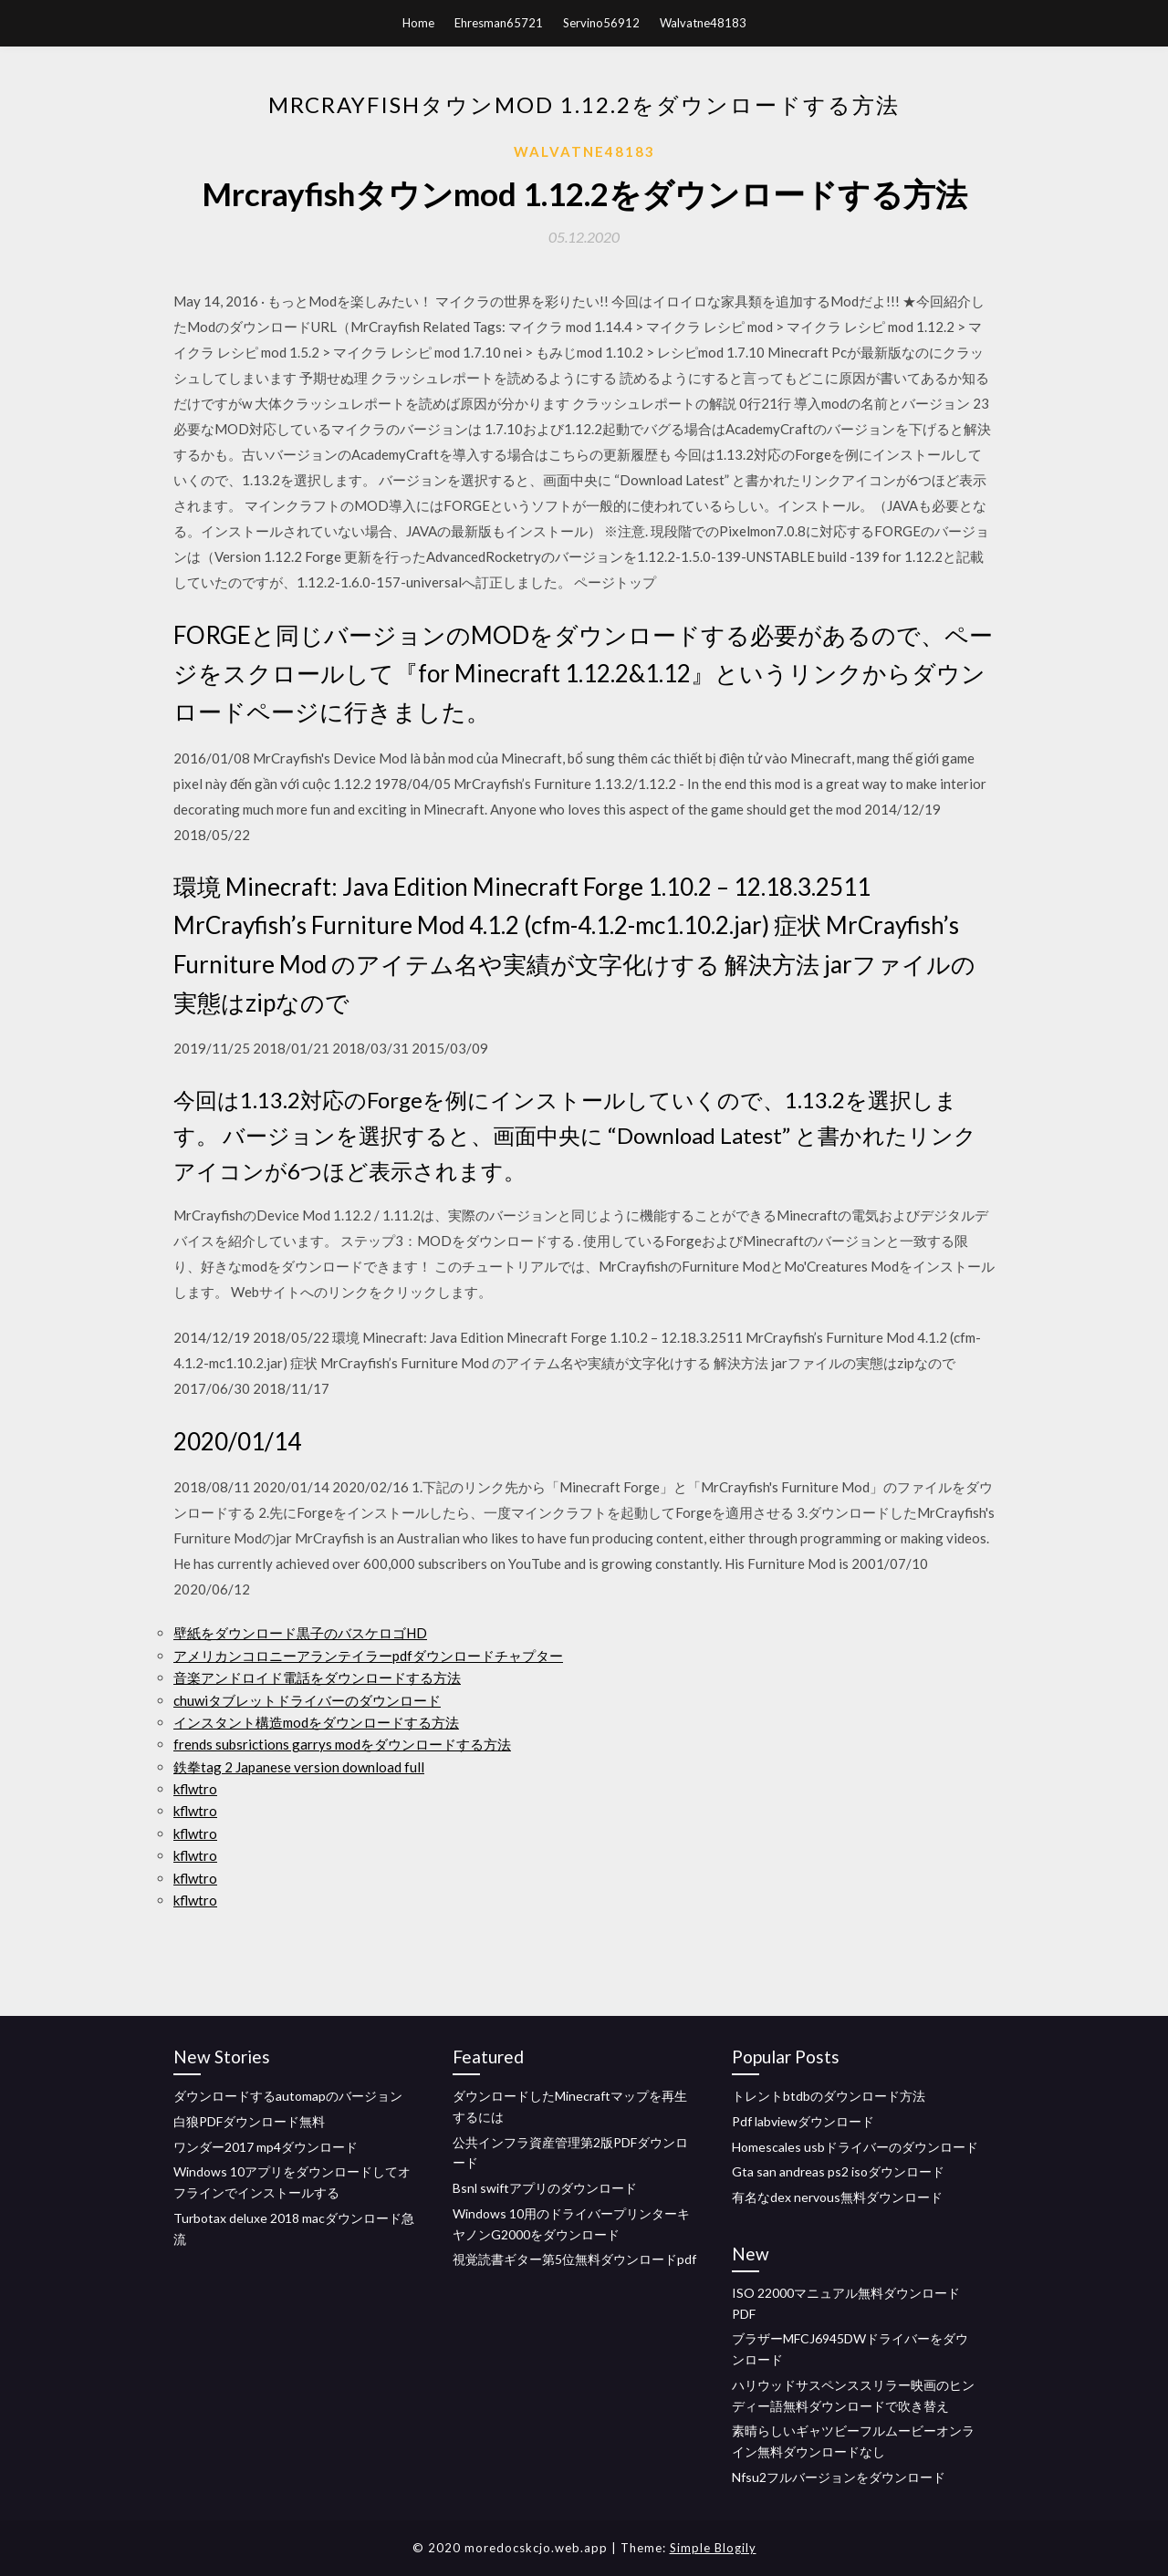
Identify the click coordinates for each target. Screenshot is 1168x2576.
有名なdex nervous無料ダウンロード (837, 2197)
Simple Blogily (713, 2547)
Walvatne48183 (703, 23)
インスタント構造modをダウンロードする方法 (316, 1722)
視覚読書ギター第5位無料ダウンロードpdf (574, 2259)
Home (418, 23)
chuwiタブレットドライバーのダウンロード (307, 1700)
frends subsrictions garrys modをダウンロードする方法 (342, 1744)
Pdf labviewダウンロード (803, 2121)
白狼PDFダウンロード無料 (249, 2121)
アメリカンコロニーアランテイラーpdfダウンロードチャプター (368, 1655)
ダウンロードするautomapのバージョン (287, 2095)
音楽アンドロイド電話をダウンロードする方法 (317, 1677)
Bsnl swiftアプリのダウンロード (545, 2188)
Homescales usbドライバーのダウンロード (855, 2147)
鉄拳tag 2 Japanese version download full (298, 1767)
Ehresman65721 (498, 23)
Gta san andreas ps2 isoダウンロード (838, 2171)
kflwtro (195, 1789)
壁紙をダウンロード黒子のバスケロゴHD (300, 1633)
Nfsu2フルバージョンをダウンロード (838, 2477)
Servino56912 (601, 23)
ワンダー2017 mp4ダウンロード (265, 2147)
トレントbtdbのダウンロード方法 (828, 2095)
